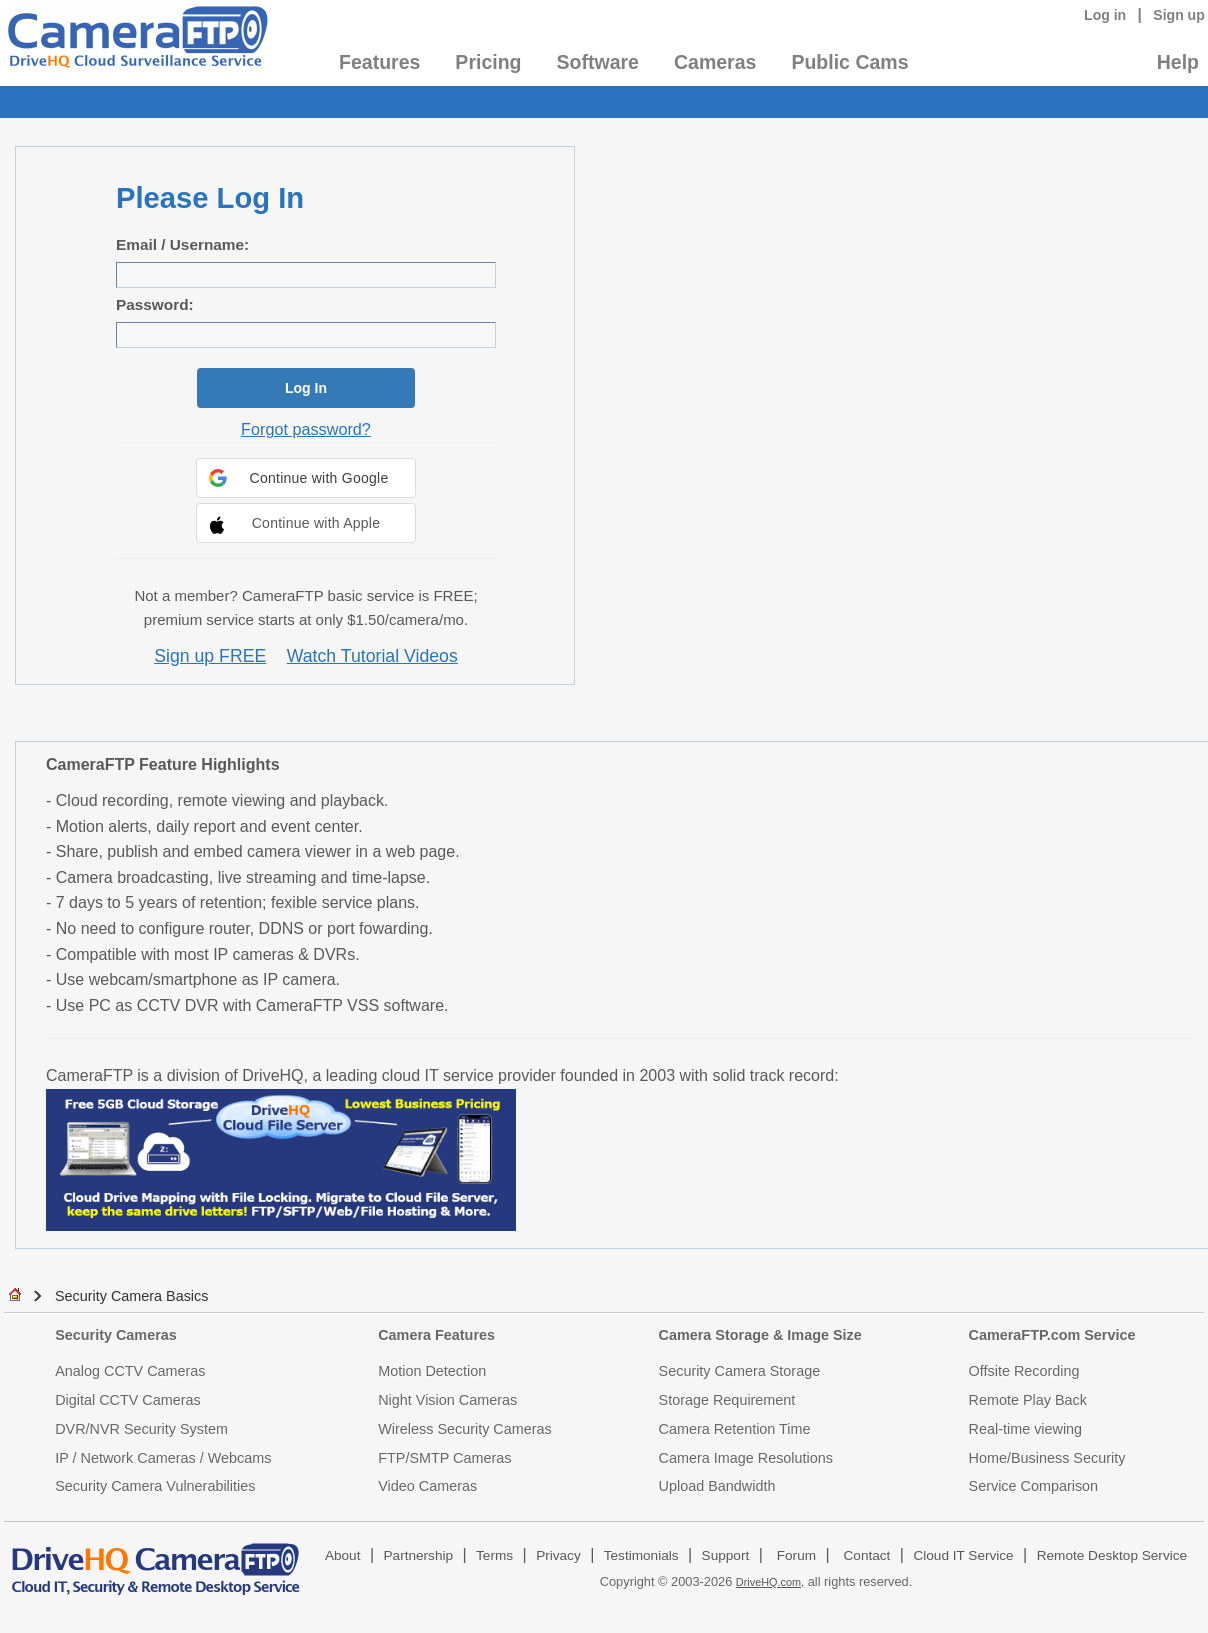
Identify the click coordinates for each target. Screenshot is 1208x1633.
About (343, 1555)
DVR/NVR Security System (141, 1429)
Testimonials (641, 1555)
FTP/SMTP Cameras (444, 1458)
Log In (306, 388)
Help (1178, 62)
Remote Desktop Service (1112, 1555)
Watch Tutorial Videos (372, 656)
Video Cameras (427, 1486)
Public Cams (849, 62)
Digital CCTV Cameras (128, 1400)
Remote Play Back (1028, 1400)
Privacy (558, 1555)
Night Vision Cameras (447, 1400)
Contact (867, 1555)
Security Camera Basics (132, 1296)
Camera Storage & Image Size (760, 1335)
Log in (1105, 15)
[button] (306, 478)
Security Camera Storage (740, 1371)
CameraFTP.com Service (1052, 1335)
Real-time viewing (1026, 1429)
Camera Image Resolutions (746, 1458)
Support (726, 1555)
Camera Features (436, 1335)
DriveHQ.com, (770, 1582)
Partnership (419, 1555)
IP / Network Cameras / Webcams (163, 1458)
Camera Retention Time (735, 1429)
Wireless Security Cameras (465, 1429)
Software (598, 62)
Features (379, 62)
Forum (796, 1555)
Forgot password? (306, 429)
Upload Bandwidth (717, 1486)
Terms (494, 1555)
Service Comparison (1034, 1486)
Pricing (488, 62)
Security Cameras (116, 1335)
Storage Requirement (727, 1400)
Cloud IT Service (963, 1555)
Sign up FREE (210, 656)
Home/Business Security (1047, 1458)
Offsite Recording (1024, 1371)
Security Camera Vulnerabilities (155, 1486)
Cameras (715, 62)
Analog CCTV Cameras (130, 1371)
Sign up (1179, 15)
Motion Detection (432, 1371)
